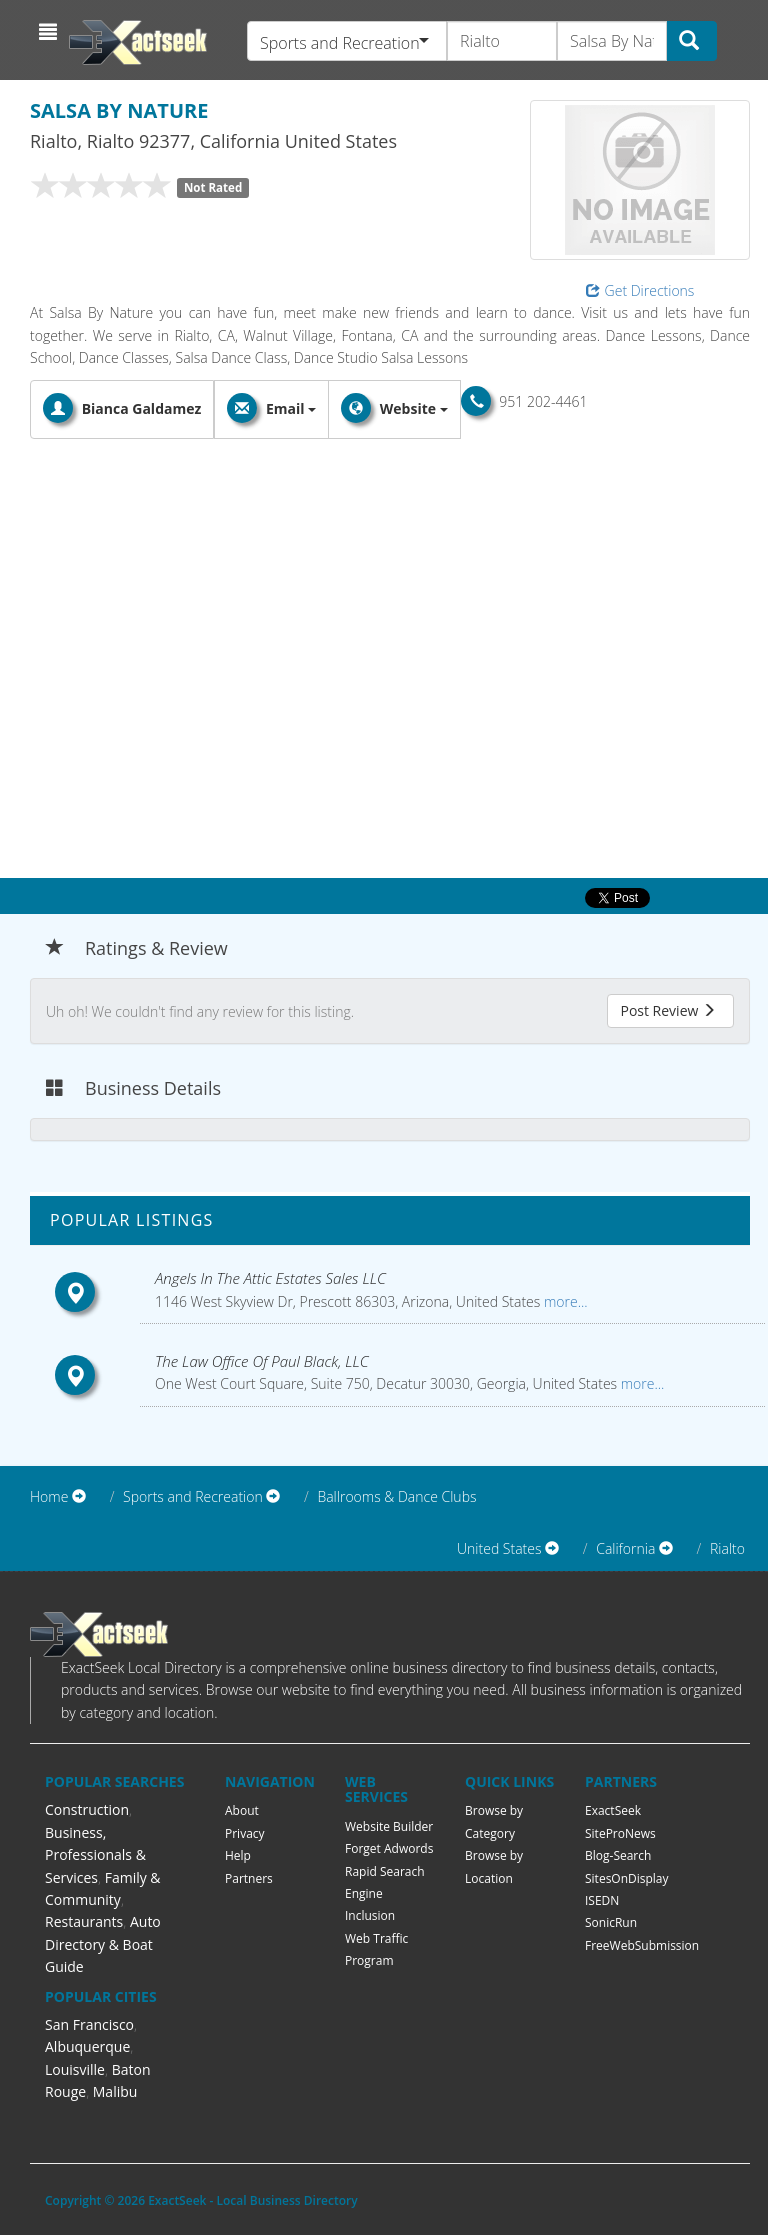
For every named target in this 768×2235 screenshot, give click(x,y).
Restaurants (84, 1921)
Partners (249, 1878)
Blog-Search (618, 1855)
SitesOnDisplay (627, 1878)
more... (563, 1301)
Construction (87, 1809)
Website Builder (389, 1826)
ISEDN (602, 1900)
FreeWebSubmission (642, 1945)
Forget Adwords (389, 1848)
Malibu (115, 2091)
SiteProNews (620, 1833)
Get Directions (640, 290)
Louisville (75, 2069)
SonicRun (611, 1922)
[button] (50, 32)
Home (49, 1496)
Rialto (727, 1548)
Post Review (668, 1010)
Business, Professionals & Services (95, 1855)
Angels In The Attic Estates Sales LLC (270, 1278)
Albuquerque (87, 2046)
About (242, 1810)
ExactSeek (613, 1810)
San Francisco (89, 2024)
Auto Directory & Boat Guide (103, 1944)
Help (238, 1855)
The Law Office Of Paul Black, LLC (262, 1361)
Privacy (245, 1833)
